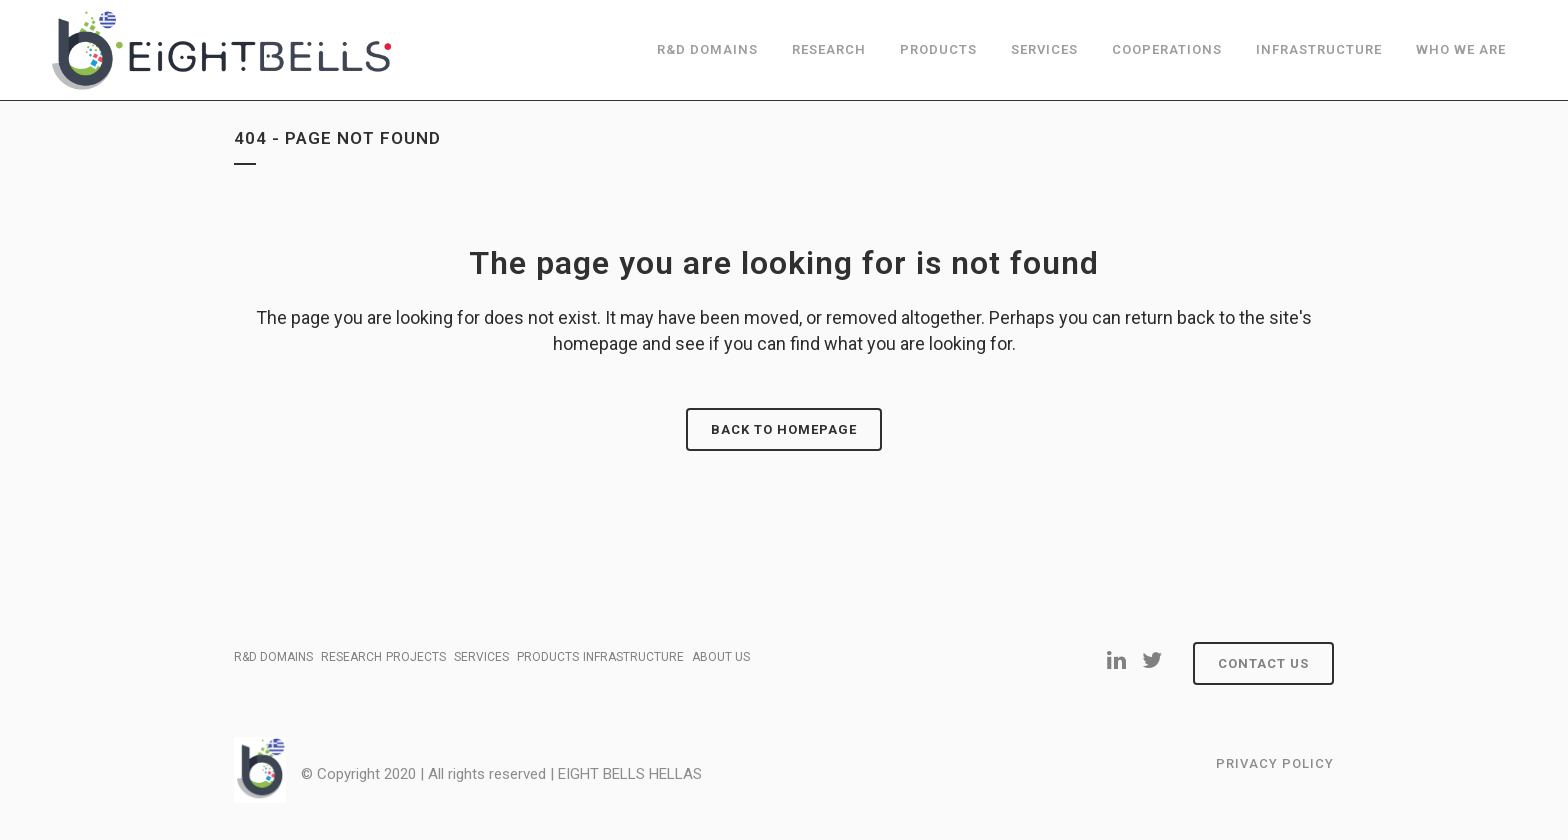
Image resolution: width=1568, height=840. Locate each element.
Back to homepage (784, 429)
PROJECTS (416, 657)
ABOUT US (721, 657)
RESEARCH (351, 657)
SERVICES (481, 657)
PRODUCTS (548, 657)
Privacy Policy (1275, 763)
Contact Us (1263, 663)
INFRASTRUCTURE (633, 657)
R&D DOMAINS (273, 657)
